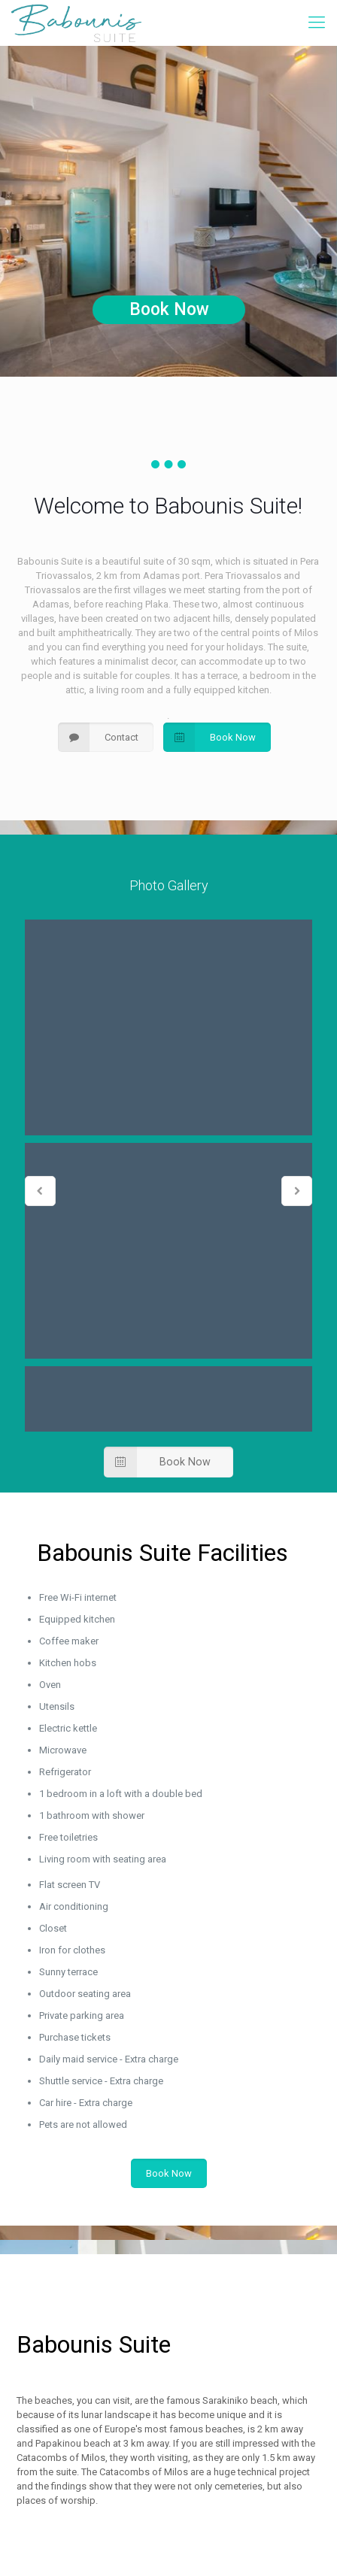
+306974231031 (119, 2341)
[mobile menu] (316, 22)
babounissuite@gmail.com (143, 2372)
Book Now (169, 309)
